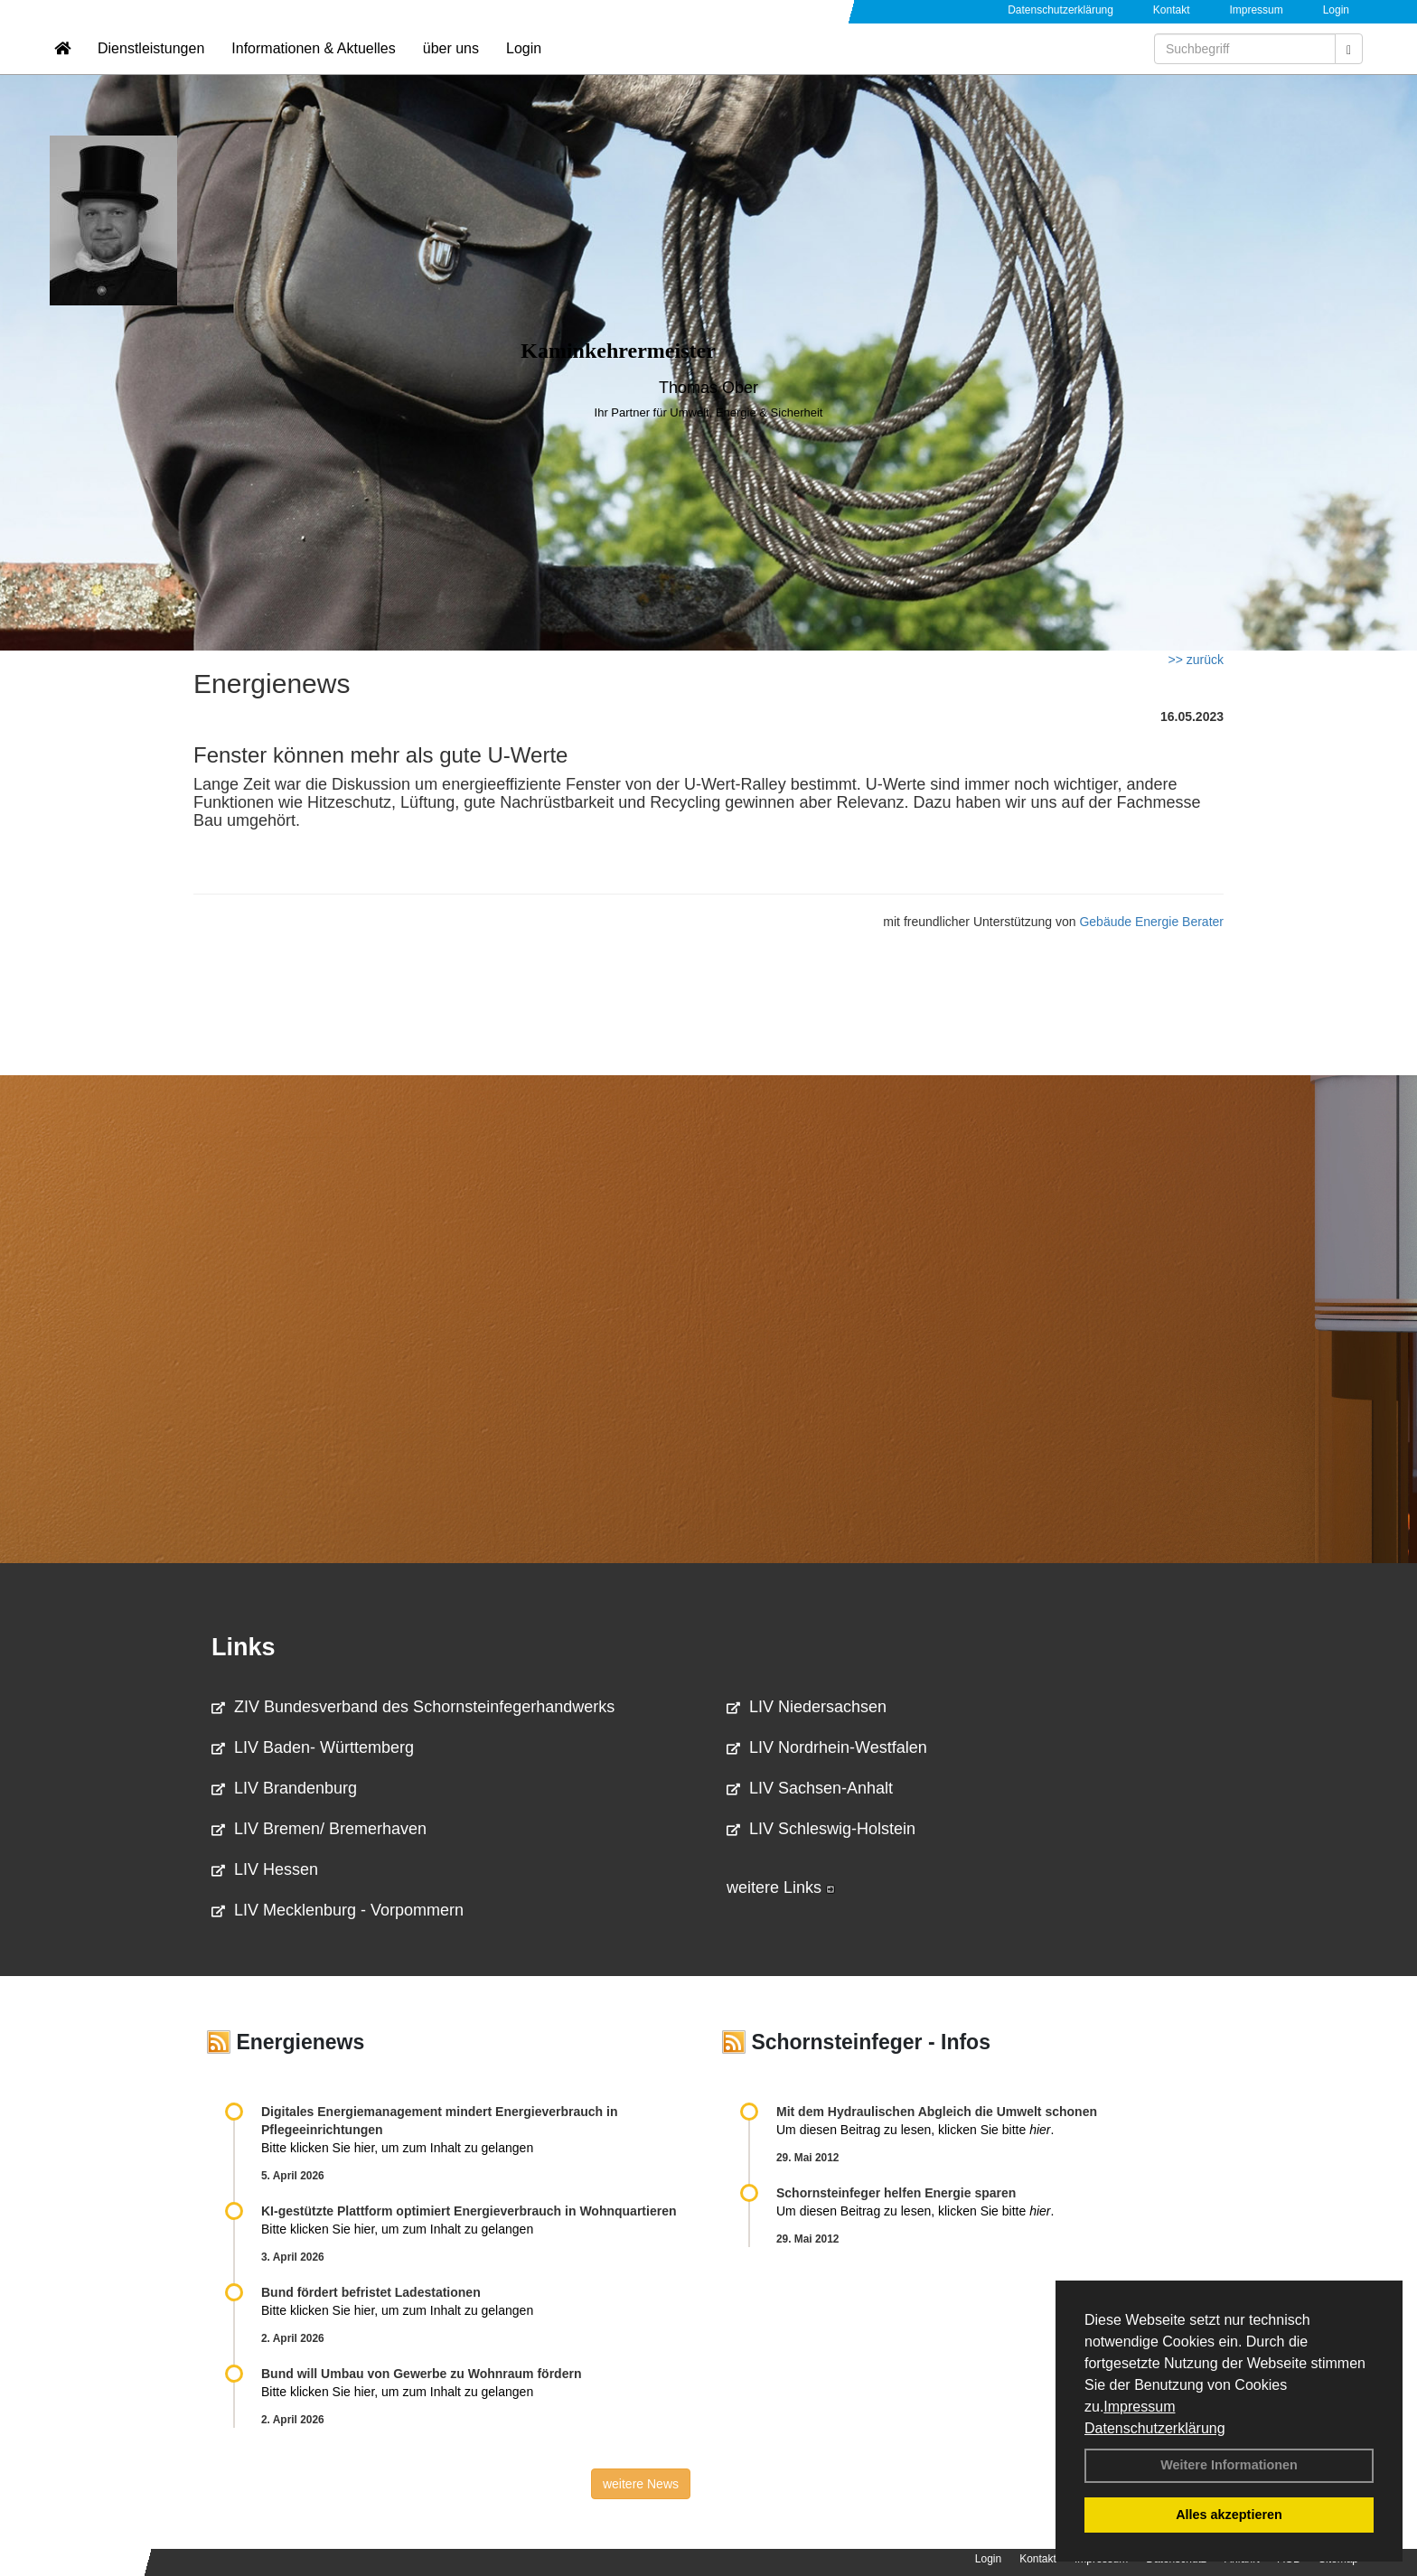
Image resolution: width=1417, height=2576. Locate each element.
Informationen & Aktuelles (313, 68)
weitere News (641, 2484)
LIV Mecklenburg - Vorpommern (337, 1910)
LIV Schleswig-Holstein (821, 1829)
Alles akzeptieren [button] (1229, 2514)
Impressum (1139, 2406)
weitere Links (781, 1887)
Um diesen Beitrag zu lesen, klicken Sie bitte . (915, 2129)
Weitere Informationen (1229, 2465)
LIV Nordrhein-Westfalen (827, 1747)
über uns (451, 68)
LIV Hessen (264, 1869)
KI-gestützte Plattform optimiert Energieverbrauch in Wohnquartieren (468, 2211)
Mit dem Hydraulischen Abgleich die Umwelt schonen (936, 2111)
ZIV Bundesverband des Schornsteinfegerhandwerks (413, 1707)
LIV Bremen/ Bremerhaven (319, 1829)
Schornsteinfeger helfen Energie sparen (896, 2193)
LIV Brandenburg (284, 1788)
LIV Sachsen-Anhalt (810, 1788)
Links (243, 1647)
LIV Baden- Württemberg (312, 1747)
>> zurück (1196, 659)
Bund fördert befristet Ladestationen (371, 2292)
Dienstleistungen (151, 68)
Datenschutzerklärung (1154, 2428)
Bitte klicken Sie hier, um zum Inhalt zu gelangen (397, 2147)
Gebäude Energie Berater (1151, 921)
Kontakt (1171, 10)
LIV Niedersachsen (807, 1707)
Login (1336, 10)
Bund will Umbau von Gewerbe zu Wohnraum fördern (421, 2373)
